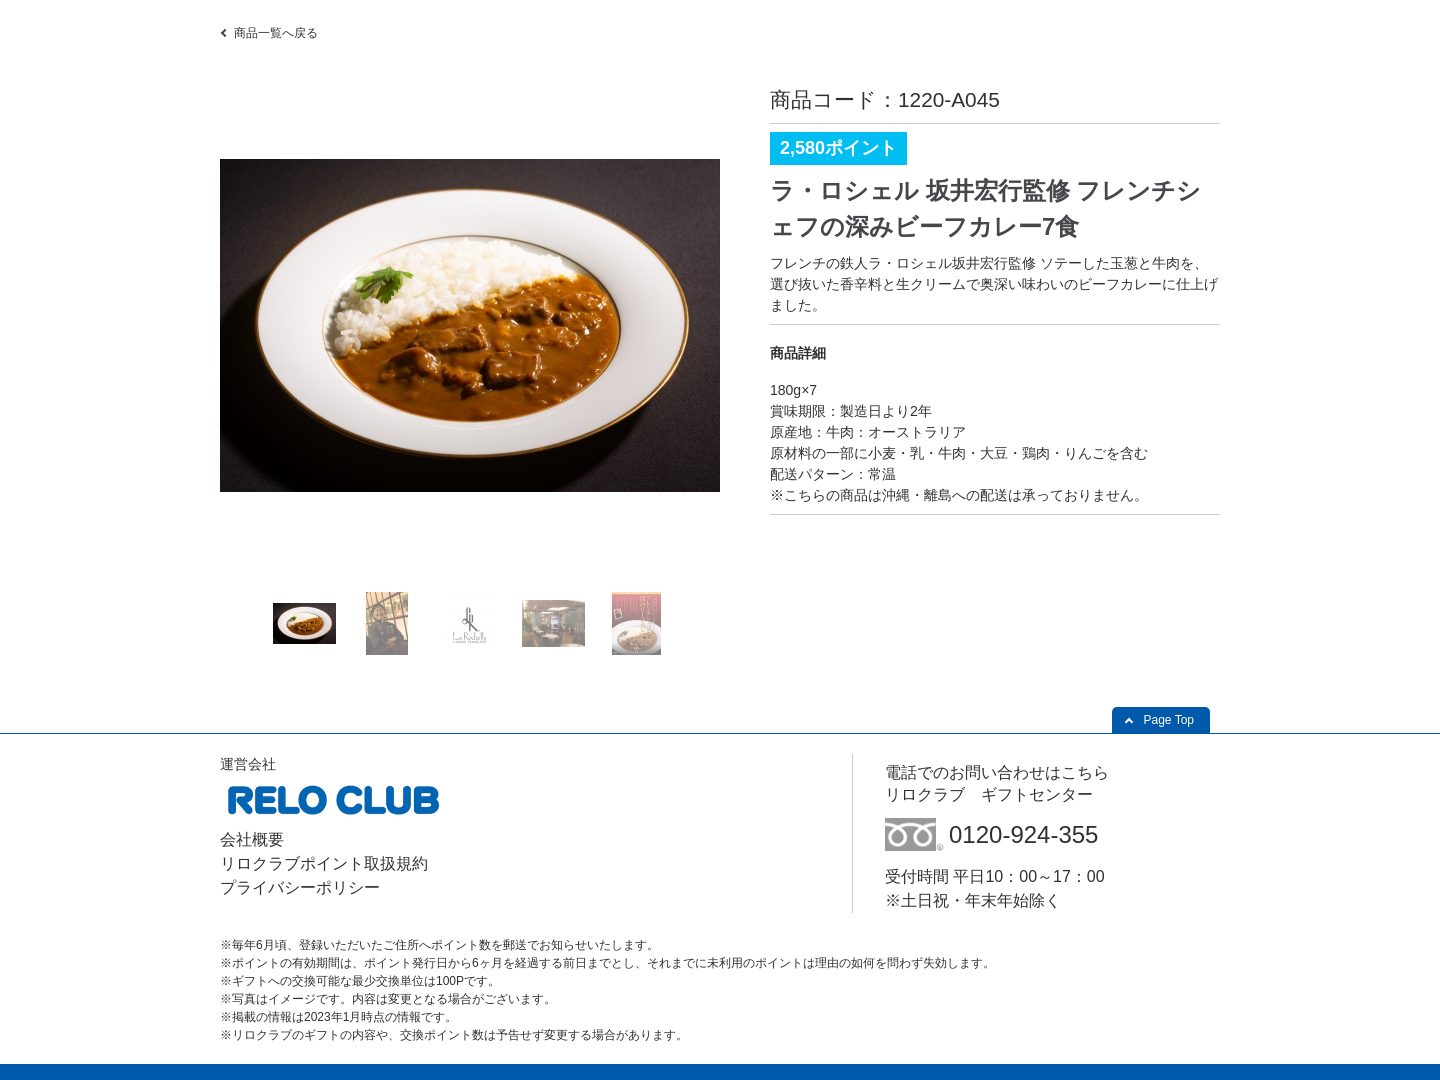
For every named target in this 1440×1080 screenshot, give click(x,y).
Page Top (1169, 720)
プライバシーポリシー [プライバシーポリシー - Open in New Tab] (300, 887)
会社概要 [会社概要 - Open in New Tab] (252, 839)
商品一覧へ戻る (276, 33)
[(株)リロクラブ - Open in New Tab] (332, 817)
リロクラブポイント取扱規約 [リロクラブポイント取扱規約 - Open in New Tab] (324, 863)
